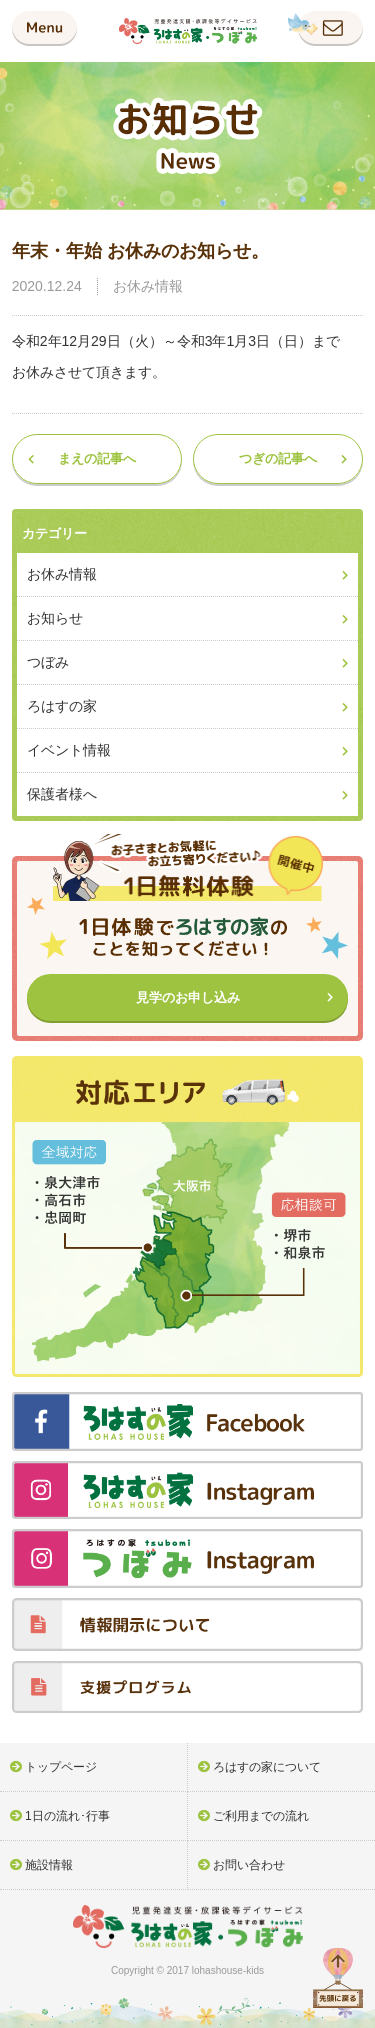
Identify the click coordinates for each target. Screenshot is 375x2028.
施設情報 (49, 1865)
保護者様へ (62, 794)
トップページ (61, 1767)
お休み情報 (148, 286)
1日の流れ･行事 (67, 1816)
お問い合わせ (249, 1865)
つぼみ (48, 662)
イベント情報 (69, 750)
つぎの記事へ (278, 458)
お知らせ (55, 618)
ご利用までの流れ (261, 1816)
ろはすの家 (62, 706)
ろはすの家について (267, 1767)
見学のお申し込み (188, 997)
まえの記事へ (97, 458)
